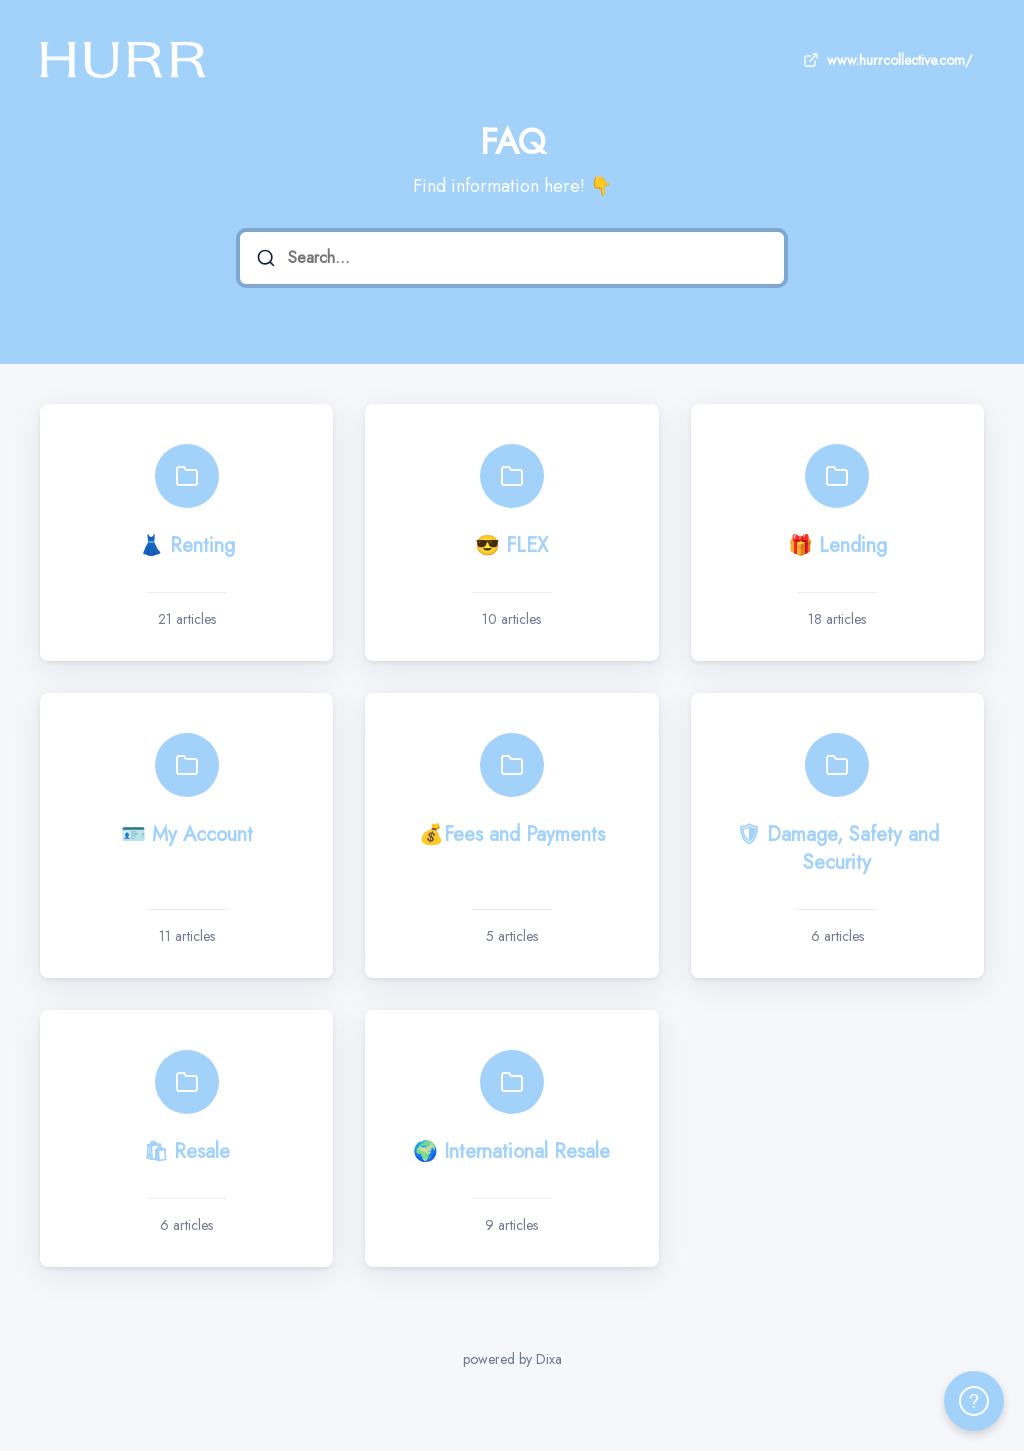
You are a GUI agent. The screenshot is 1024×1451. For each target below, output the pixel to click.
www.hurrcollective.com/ (885, 60)
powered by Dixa (512, 1359)
